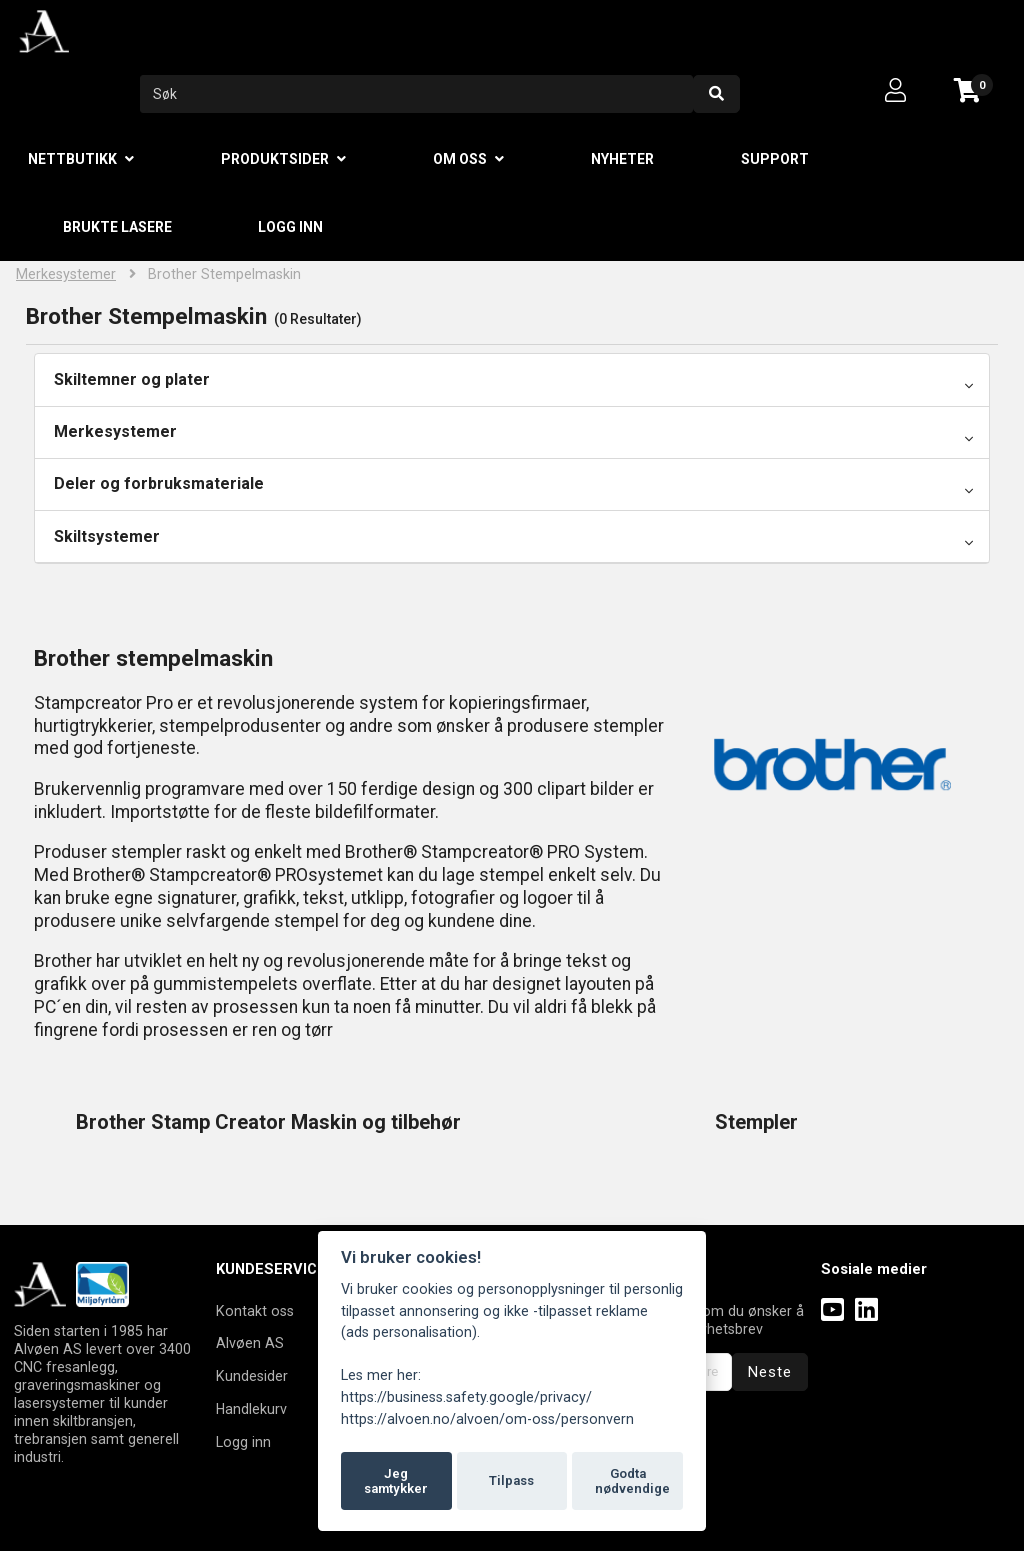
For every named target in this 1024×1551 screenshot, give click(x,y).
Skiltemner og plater (132, 379)
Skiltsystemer (107, 536)
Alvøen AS (250, 1343)
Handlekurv (251, 1409)
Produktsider (275, 159)
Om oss (460, 159)
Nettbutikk (72, 159)
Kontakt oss (255, 1311)
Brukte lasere (117, 227)
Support (775, 159)
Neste (770, 1372)
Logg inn (290, 227)
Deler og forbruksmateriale (159, 483)
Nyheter (622, 159)
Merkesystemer (66, 274)
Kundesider (252, 1376)
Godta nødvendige (632, 1481)
